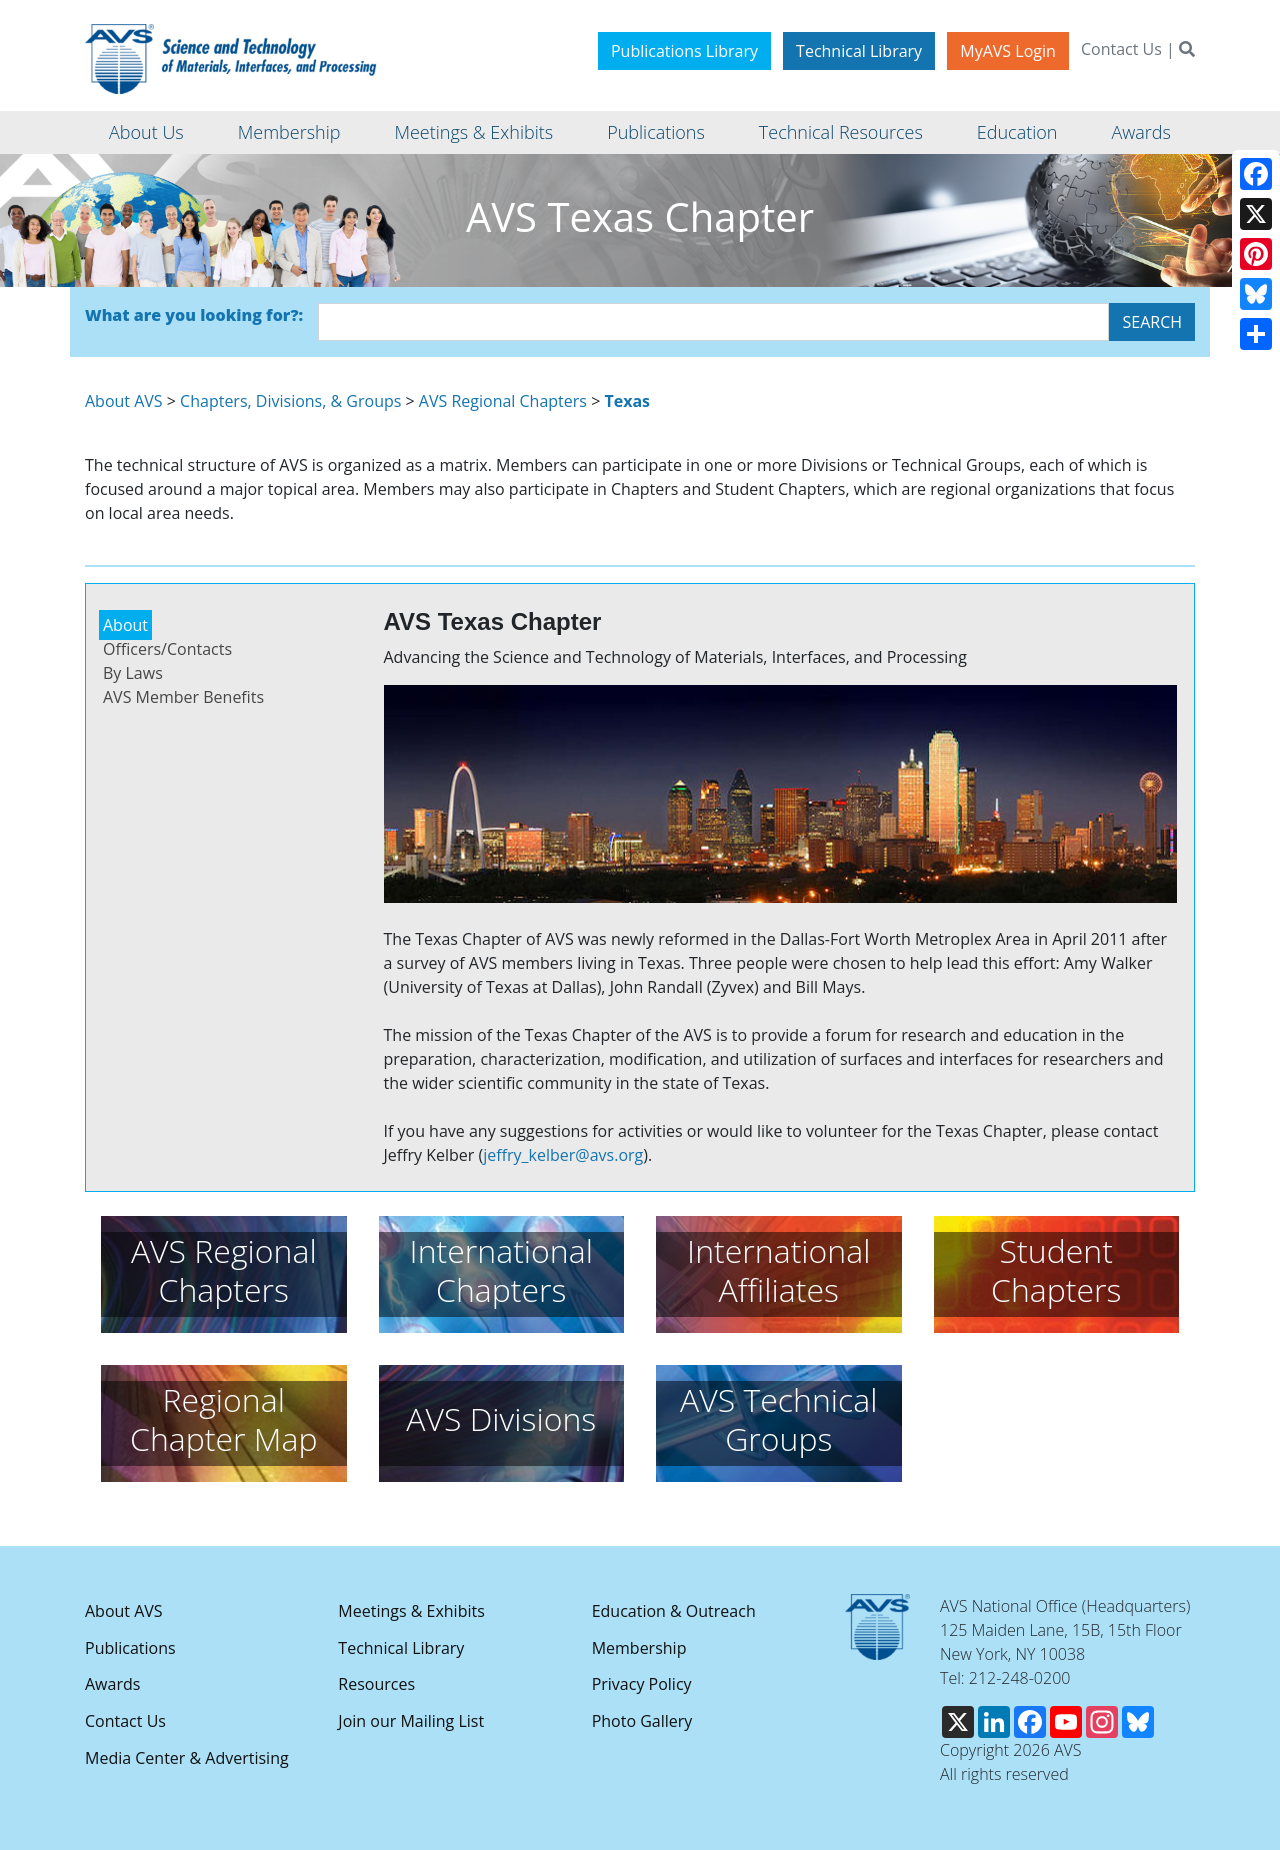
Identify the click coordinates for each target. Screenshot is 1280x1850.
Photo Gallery (642, 1721)
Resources (376, 1684)
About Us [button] (146, 132)
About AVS (124, 401)
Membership (639, 1648)
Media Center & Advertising (187, 1758)
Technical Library (859, 51)
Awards (112, 1684)
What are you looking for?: (194, 315)
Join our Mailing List (411, 1721)
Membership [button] (289, 132)
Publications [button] (656, 132)
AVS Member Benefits (183, 697)
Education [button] (1017, 132)
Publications (130, 1648)
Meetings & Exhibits (411, 1611)
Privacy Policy (642, 1684)
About (125, 625)
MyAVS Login (1008, 51)
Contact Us (1121, 49)
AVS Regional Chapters (503, 401)
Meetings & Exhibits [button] (473, 132)
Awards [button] (1140, 132)
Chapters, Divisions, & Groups (290, 401)
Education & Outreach (674, 1611)
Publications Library (684, 51)
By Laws (133, 673)
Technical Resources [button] (841, 132)
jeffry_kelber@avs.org (563, 1155)
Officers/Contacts (167, 649)
